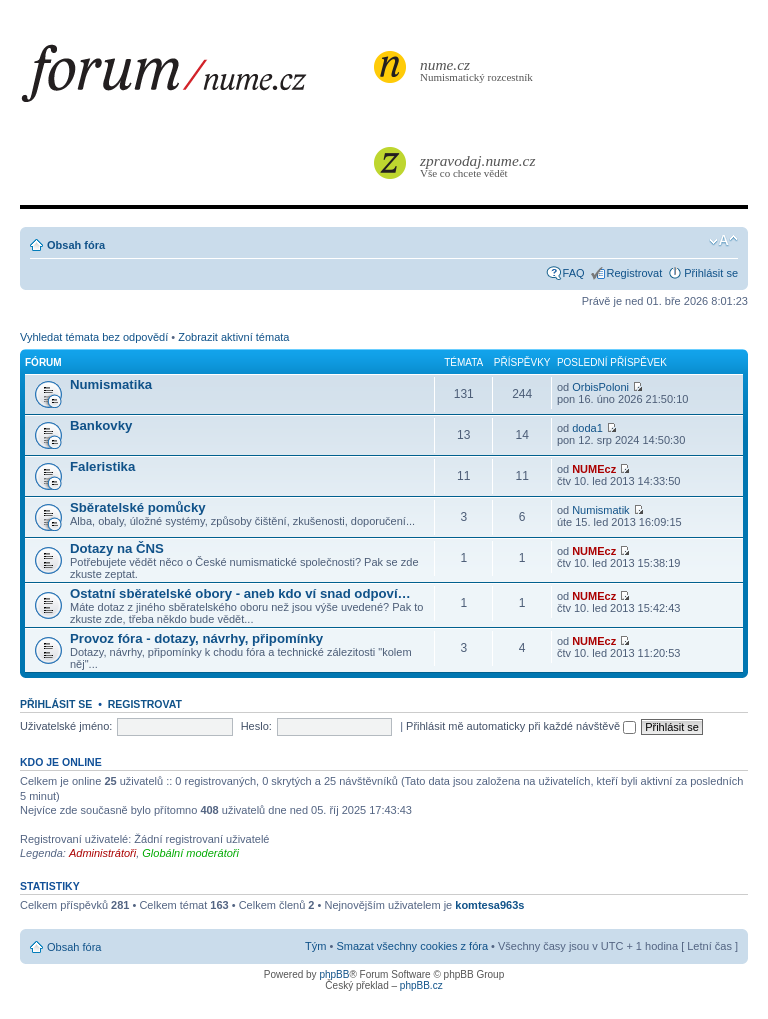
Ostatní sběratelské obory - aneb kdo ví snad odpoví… (240, 593)
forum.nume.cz (195, 79)
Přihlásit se (711, 273)
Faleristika (102, 466)
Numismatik (600, 510)
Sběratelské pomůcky (138, 507)
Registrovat (635, 273)
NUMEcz (594, 469)
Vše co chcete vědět (479, 165)
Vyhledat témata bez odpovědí (94, 337)
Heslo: (256, 726)
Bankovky (101, 425)
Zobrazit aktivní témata (233, 337)
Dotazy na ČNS (117, 548)
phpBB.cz (421, 985)
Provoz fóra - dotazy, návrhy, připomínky (196, 638)
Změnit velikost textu (723, 241)
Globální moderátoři (190, 853)
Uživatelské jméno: (66, 726)
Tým (315, 946)
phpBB (334, 974)
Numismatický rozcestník (479, 69)
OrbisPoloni (600, 387)
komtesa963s (489, 905)
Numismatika (111, 384)
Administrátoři (102, 853)
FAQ (574, 273)
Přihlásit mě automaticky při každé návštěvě (521, 726)
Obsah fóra (76, 245)
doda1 (587, 428)
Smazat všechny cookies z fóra (412, 946)
